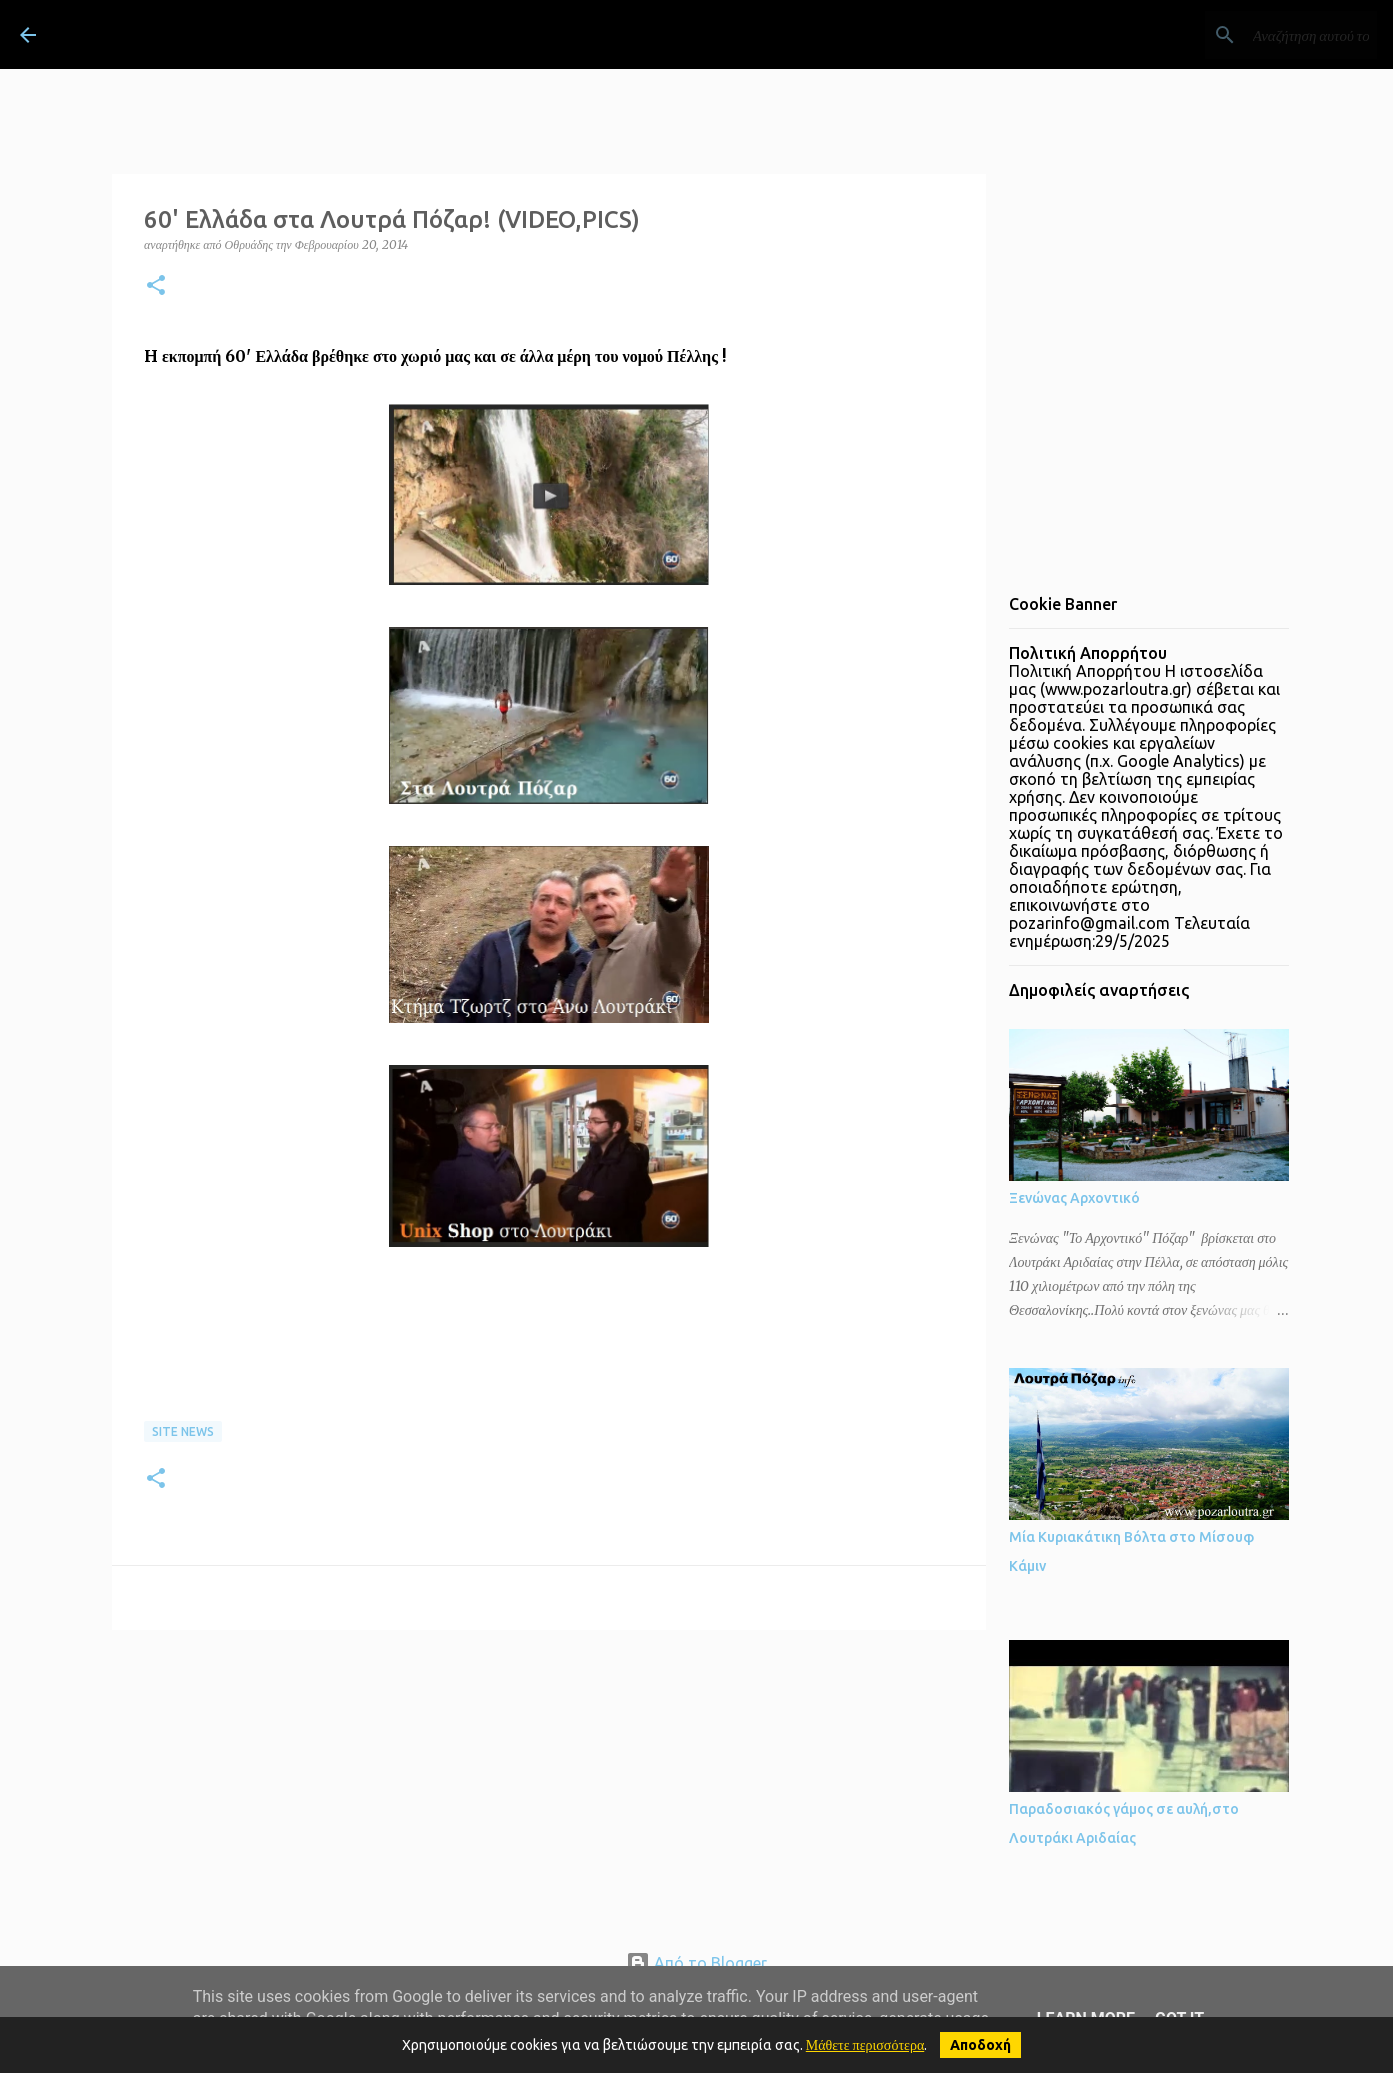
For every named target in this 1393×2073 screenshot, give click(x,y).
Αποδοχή (980, 2045)
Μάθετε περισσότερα (865, 2045)
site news (183, 1431)
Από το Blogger (696, 1963)
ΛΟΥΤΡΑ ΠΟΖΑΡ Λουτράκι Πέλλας (293, 34)
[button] (156, 286)
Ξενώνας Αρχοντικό (1074, 1198)
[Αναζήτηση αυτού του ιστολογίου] (1272, 35)
